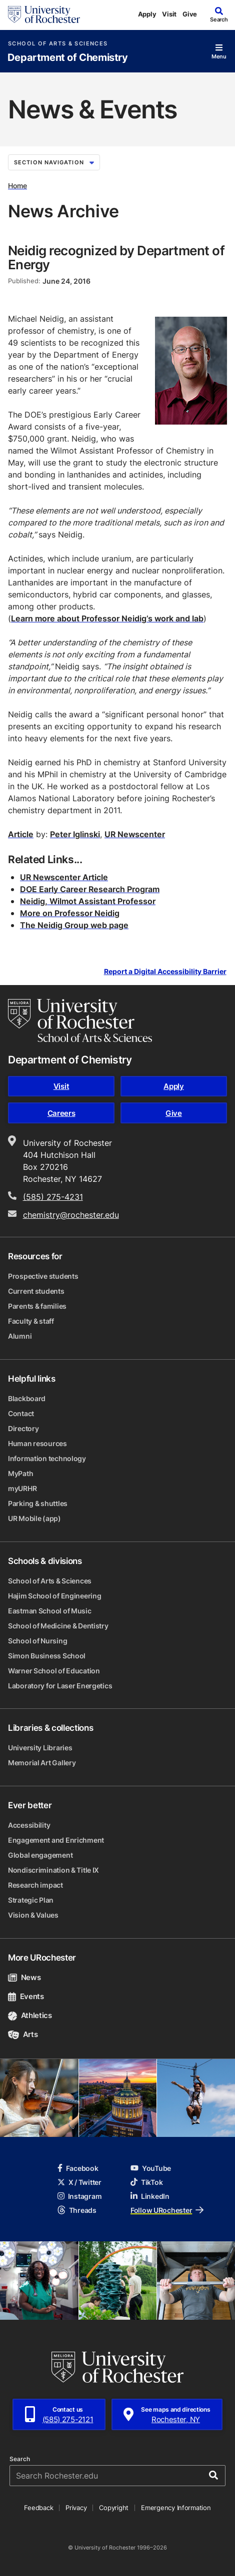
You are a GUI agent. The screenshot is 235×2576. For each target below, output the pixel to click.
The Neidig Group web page (74, 925)
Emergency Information (176, 2507)
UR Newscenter (134, 834)
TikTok (146, 2182)
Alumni (20, 1336)
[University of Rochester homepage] (44, 14)
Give (189, 13)
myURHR (22, 1488)
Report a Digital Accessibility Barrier (165, 971)
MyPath (20, 1473)
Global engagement (40, 1855)
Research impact (35, 1885)
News (24, 1977)
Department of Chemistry (68, 57)
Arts (23, 2034)
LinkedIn (150, 2196)
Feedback (38, 2507)
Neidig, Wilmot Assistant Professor (88, 901)
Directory (23, 1428)
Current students (36, 1291)
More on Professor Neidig (70, 913)
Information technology (47, 1458)
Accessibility (29, 1825)
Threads (77, 2210)
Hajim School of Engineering (54, 1595)
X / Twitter (80, 2182)
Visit (169, 13)
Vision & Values (33, 1915)
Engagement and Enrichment (56, 1840)
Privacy (76, 2507)
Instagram (80, 2196)
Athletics (30, 2015)
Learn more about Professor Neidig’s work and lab (107, 618)
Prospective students (43, 1276)
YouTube (150, 2168)
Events (26, 1996)
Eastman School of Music (50, 1610)
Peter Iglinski (75, 834)
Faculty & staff (31, 1321)
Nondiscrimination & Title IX (53, 1870)
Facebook (78, 2168)
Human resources (37, 1443)
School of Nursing (37, 1640)
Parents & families (37, 1306)
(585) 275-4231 (53, 1196)
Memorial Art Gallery (42, 1762)
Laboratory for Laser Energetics (60, 1685)
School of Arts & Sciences (58, 43)
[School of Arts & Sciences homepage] (80, 1020)
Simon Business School (47, 1655)
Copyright (113, 2507)
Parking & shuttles (38, 1503)
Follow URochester (167, 2210)
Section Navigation (54, 162)
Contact (21, 1413)
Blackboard (27, 1398)
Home (17, 185)
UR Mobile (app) (34, 1518)
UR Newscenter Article (64, 877)
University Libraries (40, 1747)
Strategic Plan (31, 1900)
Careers (62, 1113)
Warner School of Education (54, 1670)
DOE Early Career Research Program (90, 889)
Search (20, 2459)
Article (21, 834)
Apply (147, 13)
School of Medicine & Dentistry (58, 1625)
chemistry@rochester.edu (71, 1214)
